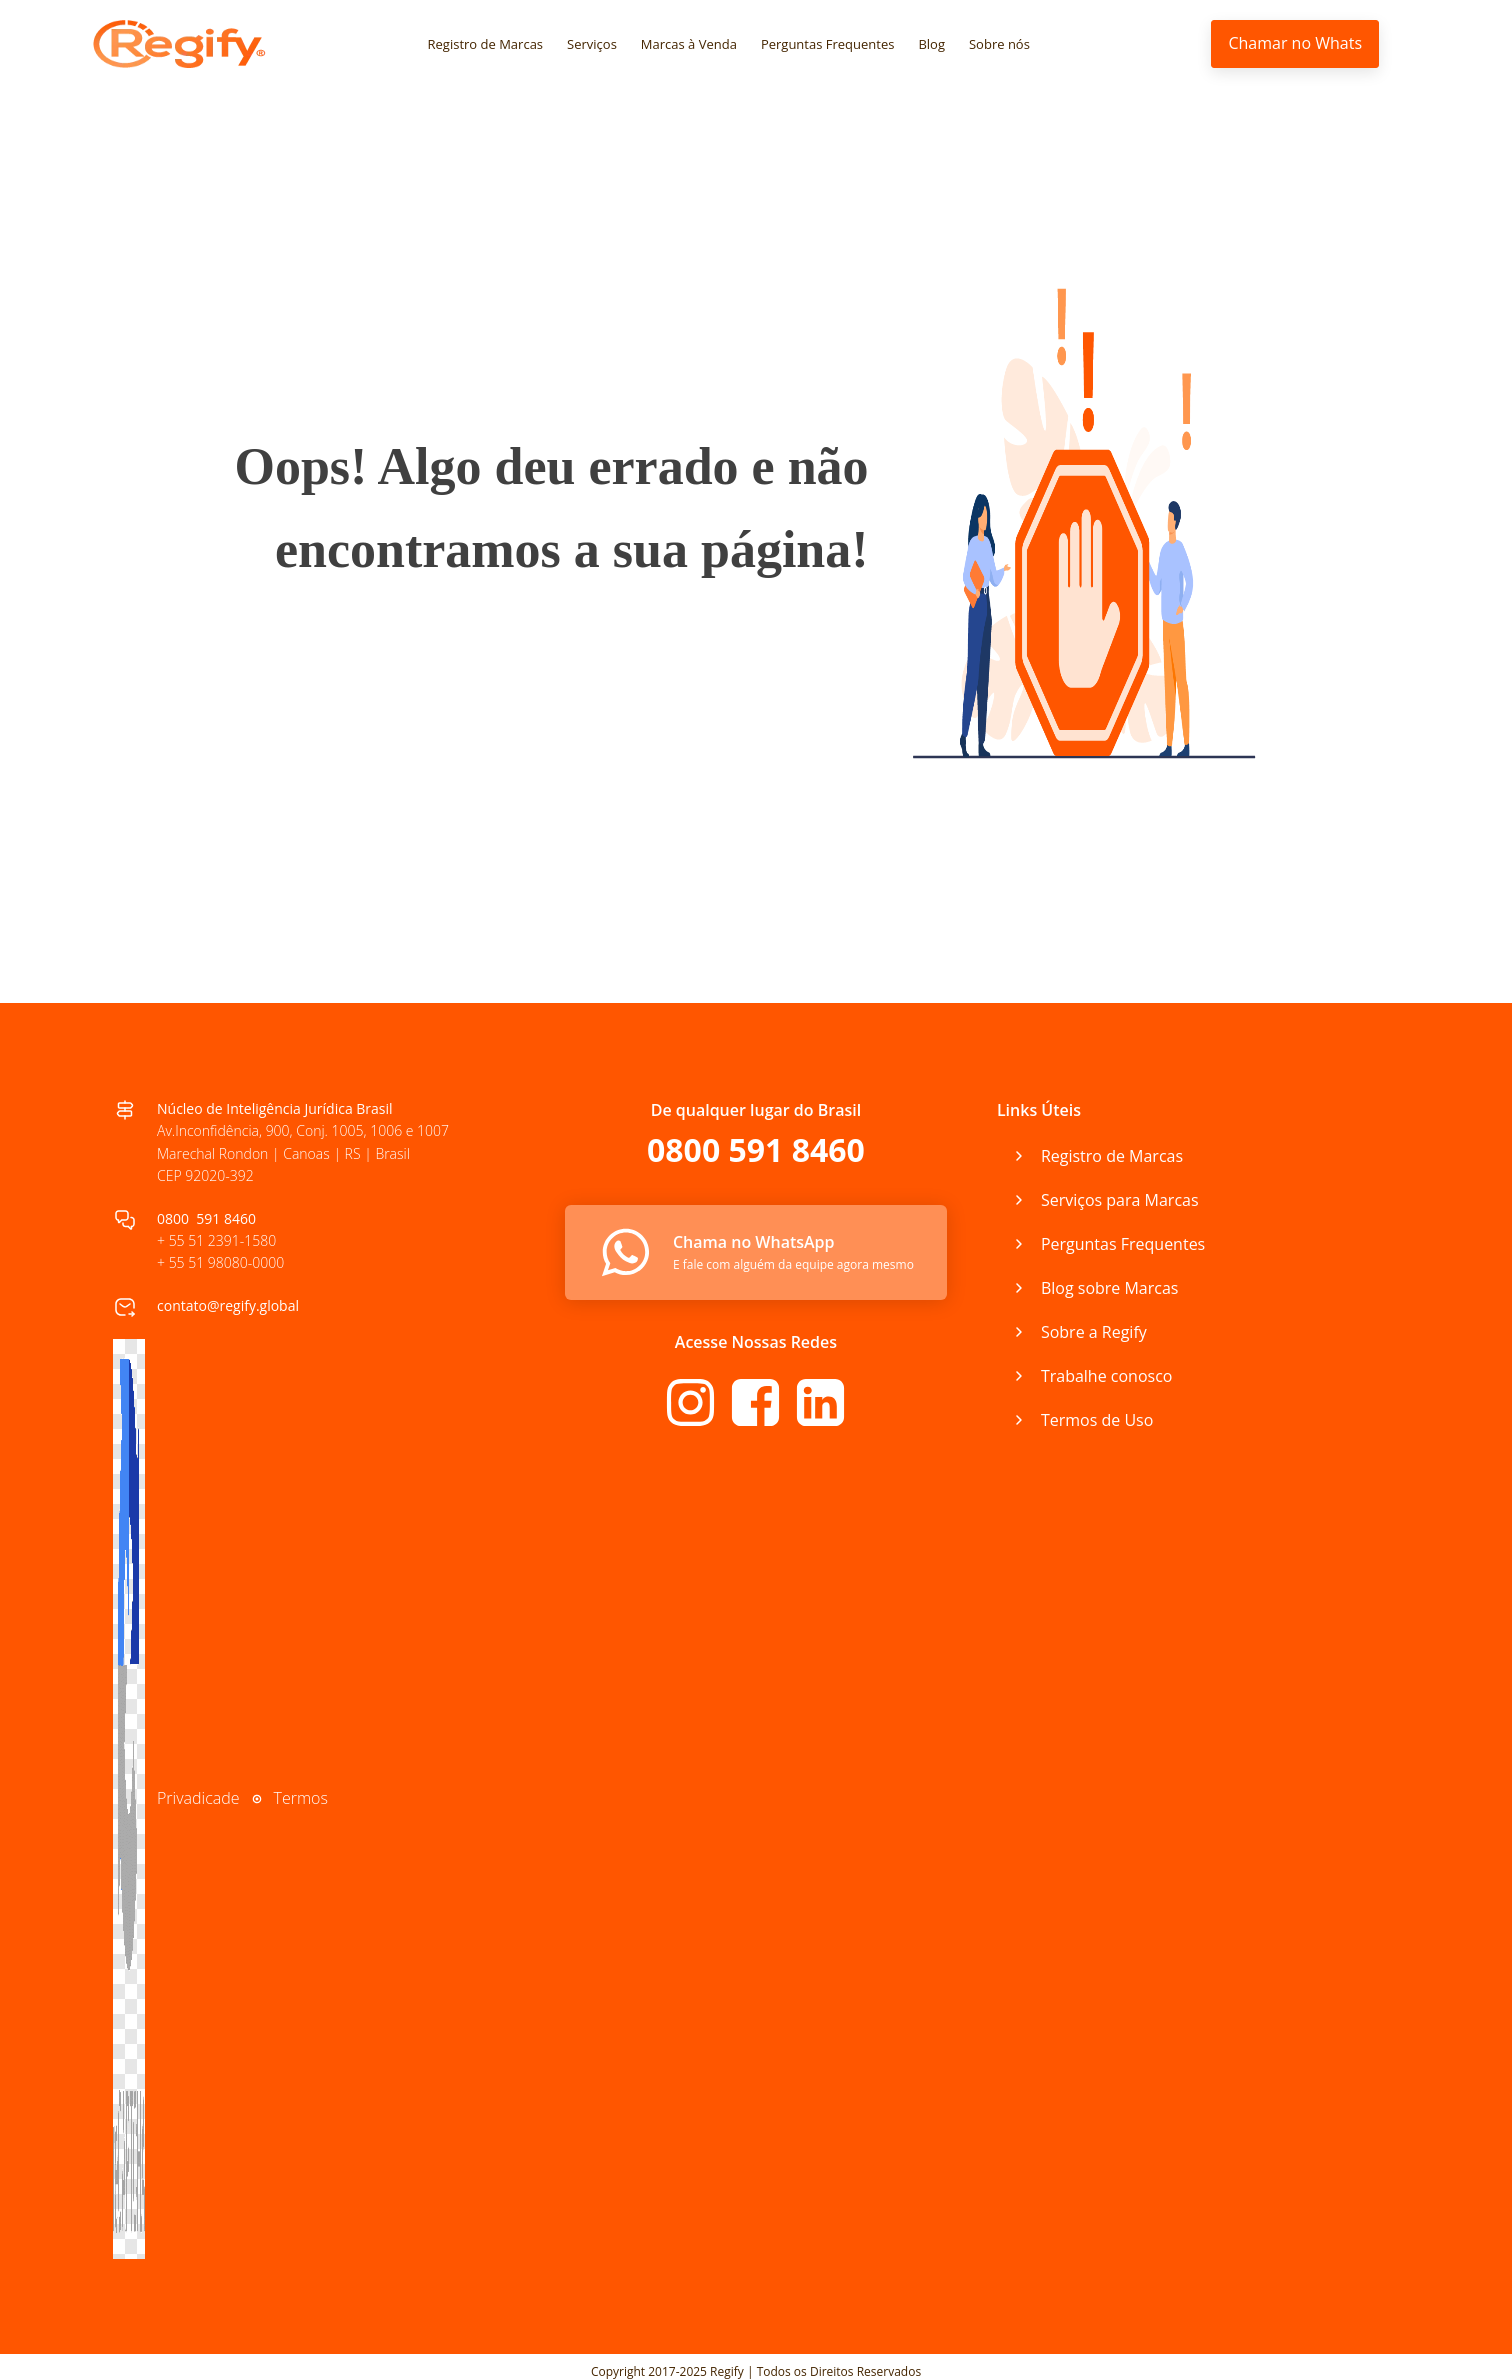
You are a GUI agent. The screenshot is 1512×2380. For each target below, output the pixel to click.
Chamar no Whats (1295, 43)
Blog (931, 44)
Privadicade (198, 1798)
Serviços (592, 44)
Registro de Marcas (486, 44)
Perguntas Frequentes (828, 44)
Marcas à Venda (689, 44)
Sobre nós (999, 44)
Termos (301, 1798)
